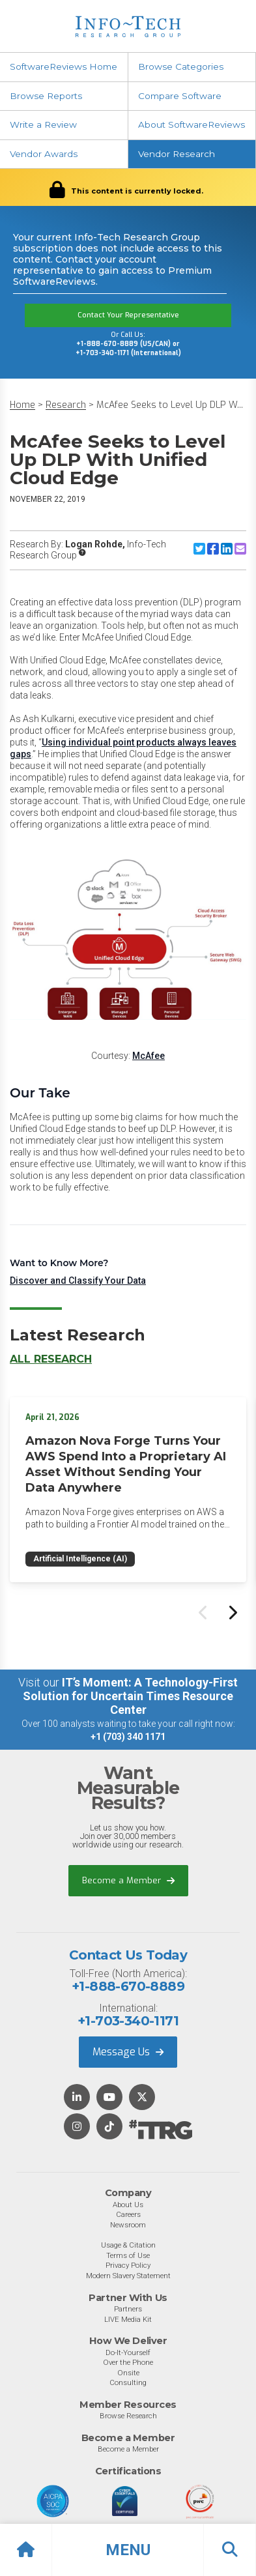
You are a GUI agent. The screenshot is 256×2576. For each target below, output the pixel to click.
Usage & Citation (128, 2245)
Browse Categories (180, 66)
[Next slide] (232, 1612)
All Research (51, 1359)
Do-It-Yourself (128, 2352)
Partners (128, 2308)
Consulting (128, 2382)
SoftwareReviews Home (63, 66)
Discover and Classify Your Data (78, 1280)
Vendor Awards (44, 154)
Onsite (128, 2372)
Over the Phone (128, 2362)
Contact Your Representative (128, 315)
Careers (128, 2214)
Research (66, 405)
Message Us (128, 2052)
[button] (128, 2550)
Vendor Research (176, 154)
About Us (128, 2204)
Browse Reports (46, 96)
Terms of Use (128, 2255)
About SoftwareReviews (191, 124)
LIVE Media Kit (128, 2319)
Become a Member (128, 1880)
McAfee (148, 1055)
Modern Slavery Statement (128, 2275)
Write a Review (43, 124)
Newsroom (128, 2224)
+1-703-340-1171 (128, 2021)
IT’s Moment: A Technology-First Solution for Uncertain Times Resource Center (130, 1695)
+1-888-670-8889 (128, 1986)
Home (22, 405)
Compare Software (179, 96)
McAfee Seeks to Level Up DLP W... (169, 405)
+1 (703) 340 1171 (128, 1736)
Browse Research (128, 2415)
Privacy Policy (128, 2265)
